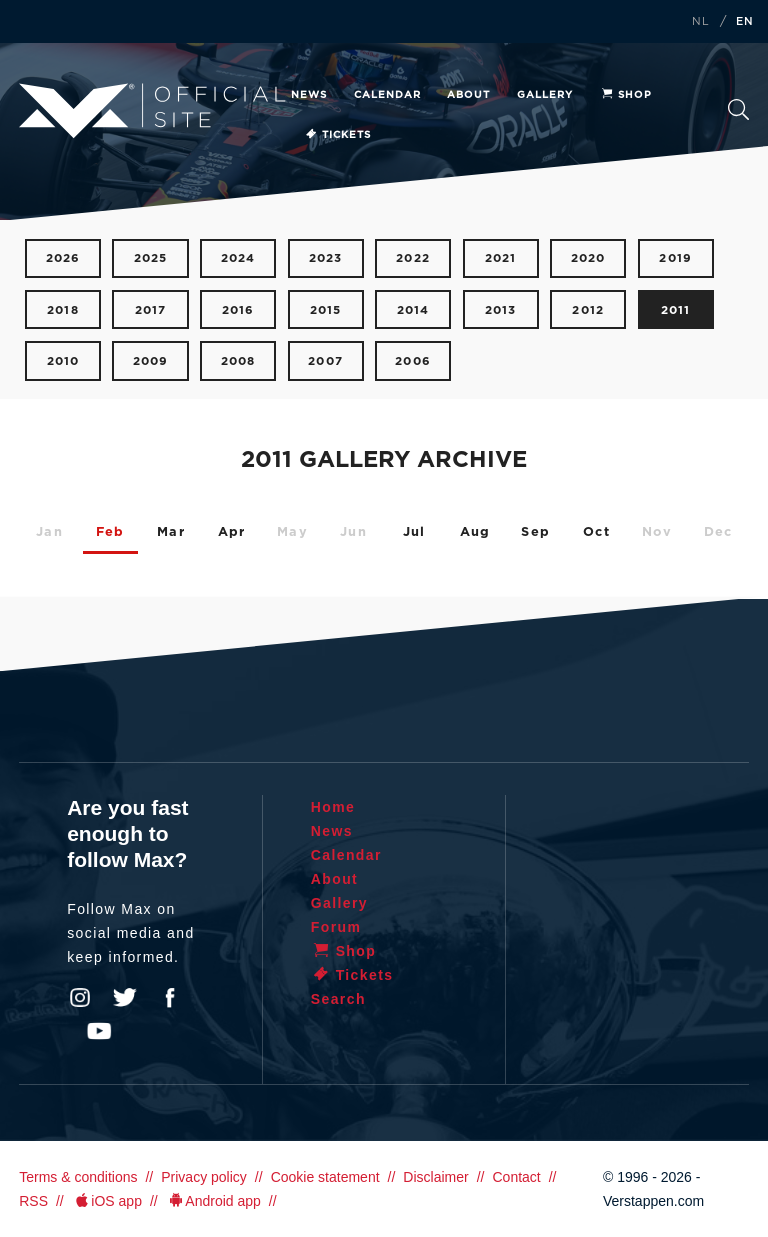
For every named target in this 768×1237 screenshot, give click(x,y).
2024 (238, 258)
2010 (63, 361)
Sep (535, 532)
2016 (238, 310)
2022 (413, 258)
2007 (325, 361)
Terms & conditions (78, 1177)
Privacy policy (204, 1177)
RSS (33, 1201)
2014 (413, 310)
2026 (63, 258)
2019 (675, 258)
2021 (501, 258)
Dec (718, 532)
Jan (49, 532)
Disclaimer (435, 1177)
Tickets (337, 135)
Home (333, 807)
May (292, 532)
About (468, 95)
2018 (63, 310)
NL (701, 22)
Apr (232, 532)
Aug (475, 532)
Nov (657, 532)
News (309, 95)
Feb (110, 532)
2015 (326, 310)
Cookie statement (325, 1177)
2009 (151, 361)
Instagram (80, 998)
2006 (413, 361)
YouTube (99, 1031)
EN (745, 22)
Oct (596, 532)
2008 (238, 361)
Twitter (125, 998)
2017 (151, 310)
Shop (626, 95)
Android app (213, 1201)
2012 (588, 310)
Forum (336, 927)
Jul (414, 532)
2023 (326, 258)
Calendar (387, 95)
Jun (353, 532)
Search (738, 109)
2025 (151, 258)
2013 (501, 310)
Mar (171, 532)
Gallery (545, 95)
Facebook (170, 998)
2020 (588, 258)
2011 (676, 310)
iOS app (107, 1201)
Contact (516, 1177)
